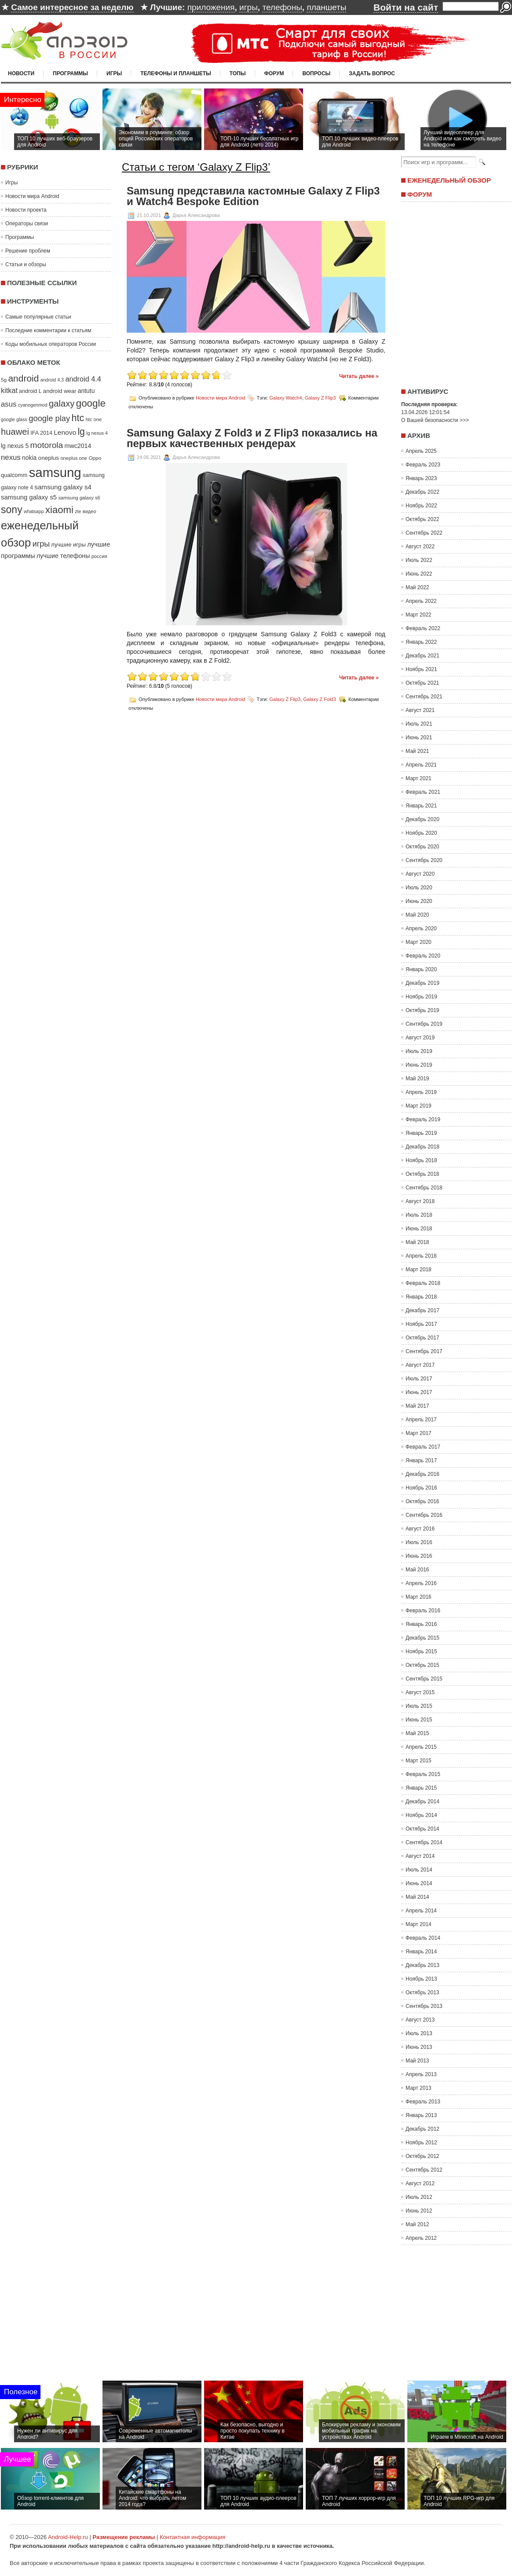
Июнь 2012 (419, 2211)
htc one (94, 419)
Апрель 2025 (421, 451)
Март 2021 (419, 778)
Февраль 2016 (423, 1610)
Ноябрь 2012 (421, 2142)
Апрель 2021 (421, 765)
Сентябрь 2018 (424, 1188)
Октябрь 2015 (422, 1665)
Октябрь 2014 (422, 1829)
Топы (238, 73)
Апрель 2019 (421, 1092)
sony (11, 509)
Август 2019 (420, 1038)
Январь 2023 (421, 478)
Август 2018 (420, 1201)
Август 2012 (420, 2183)
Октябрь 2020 (422, 847)
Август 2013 (420, 2020)
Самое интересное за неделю (72, 7)
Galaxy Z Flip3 (320, 397)
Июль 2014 (419, 1870)
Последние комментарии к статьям (48, 330)
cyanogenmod (33, 404)
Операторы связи (26, 223)
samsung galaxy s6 (79, 497)
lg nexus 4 (97, 433)
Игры (114, 73)
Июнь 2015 (419, 1720)
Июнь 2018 (419, 1229)
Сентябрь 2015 (424, 1679)
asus (8, 404)
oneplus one (73, 458)
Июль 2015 (419, 1706)
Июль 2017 (419, 1379)
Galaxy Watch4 (285, 397)
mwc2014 (78, 445)
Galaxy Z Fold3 (319, 698)
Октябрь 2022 (422, 519)
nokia (29, 457)
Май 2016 (417, 1570)
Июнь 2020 (419, 901)
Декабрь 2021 (422, 656)
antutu (86, 390)
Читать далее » (359, 376)
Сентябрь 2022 (424, 533)
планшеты (326, 7)
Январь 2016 (421, 1624)
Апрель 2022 (421, 601)
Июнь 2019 (419, 1065)
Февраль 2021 (423, 792)
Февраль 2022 (423, 628)
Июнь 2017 (419, 1392)
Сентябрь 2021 (424, 697)
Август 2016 (420, 1529)
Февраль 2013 (423, 2102)
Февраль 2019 (423, 1119)
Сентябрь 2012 (424, 2170)
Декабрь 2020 (422, 819)
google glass (14, 419)
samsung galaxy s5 (29, 497)
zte (78, 511)
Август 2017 (420, 1365)
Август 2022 (420, 546)
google (91, 403)
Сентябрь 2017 (424, 1351)
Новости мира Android (32, 196)
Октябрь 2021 (422, 683)
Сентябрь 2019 (424, 1024)
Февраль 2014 (423, 1938)
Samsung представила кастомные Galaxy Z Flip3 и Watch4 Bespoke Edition (253, 196)
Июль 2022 (419, 560)
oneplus (48, 458)
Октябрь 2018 (422, 1174)
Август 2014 (420, 1856)
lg (81, 431)
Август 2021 (420, 710)
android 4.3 (52, 379)
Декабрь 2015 (422, 1638)
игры (248, 7)
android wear (60, 391)
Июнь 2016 (419, 1556)
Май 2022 (417, 587)
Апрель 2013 (421, 2074)
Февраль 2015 (423, 1774)
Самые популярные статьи (38, 317)
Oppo (94, 458)
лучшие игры (68, 544)
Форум (274, 73)
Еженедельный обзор (449, 180)
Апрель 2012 (421, 2238)
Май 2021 (417, 751)
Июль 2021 (419, 724)
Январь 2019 (421, 1133)
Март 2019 (419, 1106)
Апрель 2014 (421, 1911)
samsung (55, 472)
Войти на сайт (405, 7)
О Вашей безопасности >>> (435, 420)
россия (99, 556)
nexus (11, 457)
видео (89, 511)
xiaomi (59, 509)
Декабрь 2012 (422, 2129)
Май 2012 (417, 2224)
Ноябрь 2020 (421, 833)
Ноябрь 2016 (421, 1488)
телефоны (282, 7)
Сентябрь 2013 (424, 2006)
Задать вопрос (372, 73)
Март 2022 (419, 615)
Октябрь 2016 (422, 1501)
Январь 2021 (421, 806)
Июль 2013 (419, 2033)
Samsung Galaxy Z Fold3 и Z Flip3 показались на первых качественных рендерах (252, 438)
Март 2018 (419, 1269)
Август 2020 (420, 874)
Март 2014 (419, 1924)
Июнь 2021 (419, 737)
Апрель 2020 (421, 928)
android (23, 378)
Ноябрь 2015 (421, 1651)
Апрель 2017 (421, 1419)
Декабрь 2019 (422, 983)
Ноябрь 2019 (421, 997)
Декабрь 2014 (422, 1801)
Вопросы (316, 73)
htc (78, 417)
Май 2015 (417, 1733)
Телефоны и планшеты (175, 73)
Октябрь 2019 (422, 1010)
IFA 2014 (41, 433)
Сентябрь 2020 (424, 860)
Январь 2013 (421, 2115)
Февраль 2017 (423, 1447)
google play (49, 418)
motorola (46, 445)
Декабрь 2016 (422, 1474)
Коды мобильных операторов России (50, 344)
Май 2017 (417, 1406)
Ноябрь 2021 (421, 669)
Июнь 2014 (419, 1883)
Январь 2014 (421, 1952)
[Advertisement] (454, 292)
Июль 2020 (419, 887)
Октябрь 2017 (422, 1338)
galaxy (61, 403)
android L (30, 391)
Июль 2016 (419, 1542)
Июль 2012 (419, 2197)
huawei (15, 432)
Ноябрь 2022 (421, 506)
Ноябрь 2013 (421, 1979)
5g (4, 379)
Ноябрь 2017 (421, 1324)
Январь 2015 (421, 1788)
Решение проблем (27, 251)
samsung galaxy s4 (62, 487)
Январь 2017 (421, 1460)
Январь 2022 (421, 642)
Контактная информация (192, 2537)
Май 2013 (417, 2061)
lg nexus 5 (15, 445)
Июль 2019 (419, 1051)
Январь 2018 (421, 1297)
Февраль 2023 (423, 465)
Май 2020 (417, 915)
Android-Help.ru (68, 2537)
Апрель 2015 (421, 1747)
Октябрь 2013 (422, 1992)
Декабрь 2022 (422, 492)
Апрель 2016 (421, 1583)
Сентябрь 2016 (424, 1515)
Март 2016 (419, 1597)
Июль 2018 (419, 1215)
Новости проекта (26, 210)
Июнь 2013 (419, 2047)
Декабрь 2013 (422, 1965)
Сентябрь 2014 (424, 1842)
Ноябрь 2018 (421, 1160)
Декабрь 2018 (422, 1147)
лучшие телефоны (63, 555)
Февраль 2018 (423, 1283)
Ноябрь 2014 (421, 1815)
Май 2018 (417, 1242)
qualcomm (14, 475)
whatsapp (34, 511)
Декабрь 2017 (422, 1310)
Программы (70, 73)
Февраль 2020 (423, 956)
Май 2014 (417, 1897)
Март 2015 (419, 1761)
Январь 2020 (421, 969)
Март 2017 (419, 1433)
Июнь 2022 (419, 574)
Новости (21, 73)
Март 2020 (419, 942)
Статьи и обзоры (25, 264)
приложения (211, 7)
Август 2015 (420, 1692)
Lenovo (65, 432)
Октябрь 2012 (422, 2156)
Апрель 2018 (421, 1256)
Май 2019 (417, 1078)
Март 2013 (419, 2088)
